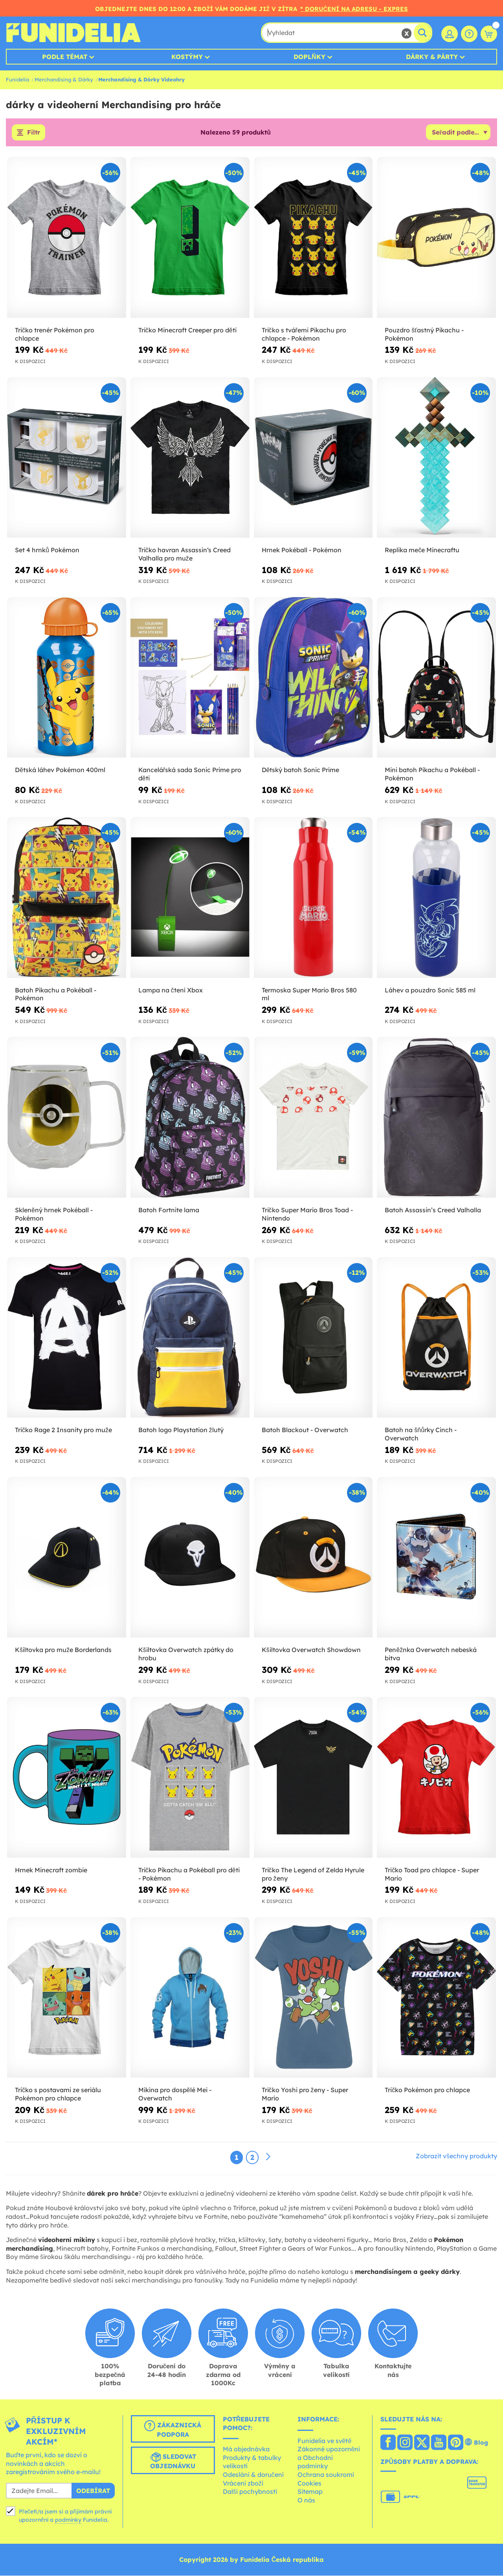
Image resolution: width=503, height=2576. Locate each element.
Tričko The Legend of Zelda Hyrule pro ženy (313, 1874)
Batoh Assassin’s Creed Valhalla (433, 1210)
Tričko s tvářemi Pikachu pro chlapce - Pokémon (304, 334)
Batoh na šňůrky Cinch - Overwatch (421, 1434)
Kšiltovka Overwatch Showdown (311, 1650)
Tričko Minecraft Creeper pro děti (187, 330)
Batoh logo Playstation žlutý (181, 1430)
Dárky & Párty (432, 56)
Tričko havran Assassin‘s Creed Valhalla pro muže (184, 554)
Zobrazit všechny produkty (456, 2156)
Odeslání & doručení (253, 2474)
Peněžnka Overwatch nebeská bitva (431, 1654)
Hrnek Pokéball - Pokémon (301, 550)
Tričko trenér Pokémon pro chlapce (54, 334)
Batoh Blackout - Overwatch (305, 1430)
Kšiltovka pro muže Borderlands (63, 1650)
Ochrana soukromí (325, 2474)
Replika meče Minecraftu (422, 550)
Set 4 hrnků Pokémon (47, 550)
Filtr (33, 132)
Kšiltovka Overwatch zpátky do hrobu (185, 1654)
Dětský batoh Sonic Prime (301, 770)
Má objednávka (246, 2449)
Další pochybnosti (250, 2491)
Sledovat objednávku (173, 2461)
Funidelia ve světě (324, 2441)
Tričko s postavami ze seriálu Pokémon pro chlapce (58, 2094)
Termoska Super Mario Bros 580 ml (309, 994)
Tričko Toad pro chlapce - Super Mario (432, 1874)
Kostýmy (187, 56)
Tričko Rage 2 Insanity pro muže (63, 1430)
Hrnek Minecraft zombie (51, 1870)
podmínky (68, 2519)
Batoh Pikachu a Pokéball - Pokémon (55, 994)
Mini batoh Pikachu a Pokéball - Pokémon (432, 774)
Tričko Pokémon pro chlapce (427, 2090)
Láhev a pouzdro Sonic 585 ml (430, 990)
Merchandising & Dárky (64, 79)
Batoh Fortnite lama (168, 1210)
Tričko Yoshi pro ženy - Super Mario (305, 2094)
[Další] (268, 2157)
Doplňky (309, 56)
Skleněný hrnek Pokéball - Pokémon (54, 1214)
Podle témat (64, 56)
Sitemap (310, 2491)
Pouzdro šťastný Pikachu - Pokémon (424, 334)
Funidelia (17, 79)
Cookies (309, 2483)
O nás (306, 2500)
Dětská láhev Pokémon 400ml (60, 770)
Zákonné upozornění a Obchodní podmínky (328, 2457)
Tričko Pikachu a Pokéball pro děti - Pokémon (189, 1874)
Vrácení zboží (243, 2483)
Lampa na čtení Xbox (170, 990)
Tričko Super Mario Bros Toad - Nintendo (307, 1214)
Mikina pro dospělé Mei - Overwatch (174, 2094)
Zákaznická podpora (172, 2429)
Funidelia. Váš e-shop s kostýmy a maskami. (73, 32)
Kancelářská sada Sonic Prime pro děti (189, 774)
